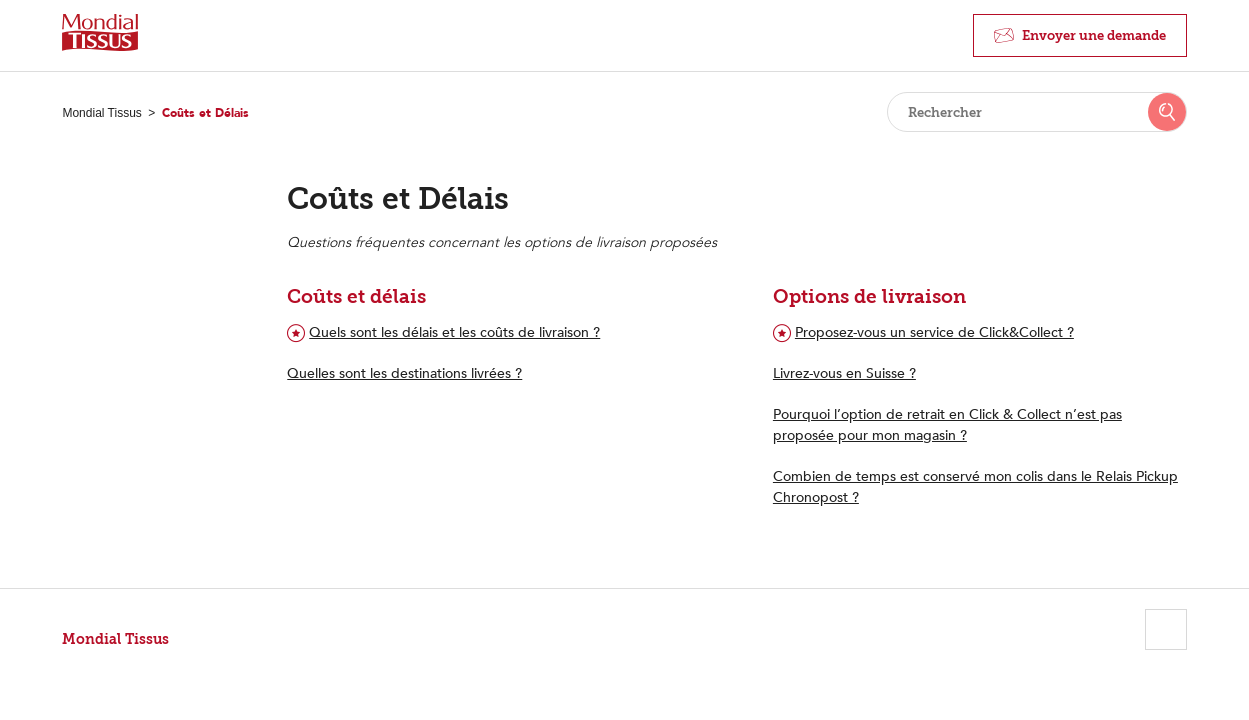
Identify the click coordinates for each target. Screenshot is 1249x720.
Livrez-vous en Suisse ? (844, 373)
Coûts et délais (356, 297)
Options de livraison (869, 297)
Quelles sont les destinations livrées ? (404, 373)
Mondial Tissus (101, 113)
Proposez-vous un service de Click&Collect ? (934, 332)
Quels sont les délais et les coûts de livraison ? (454, 332)
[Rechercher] (1037, 112)
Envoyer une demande (1094, 35)
